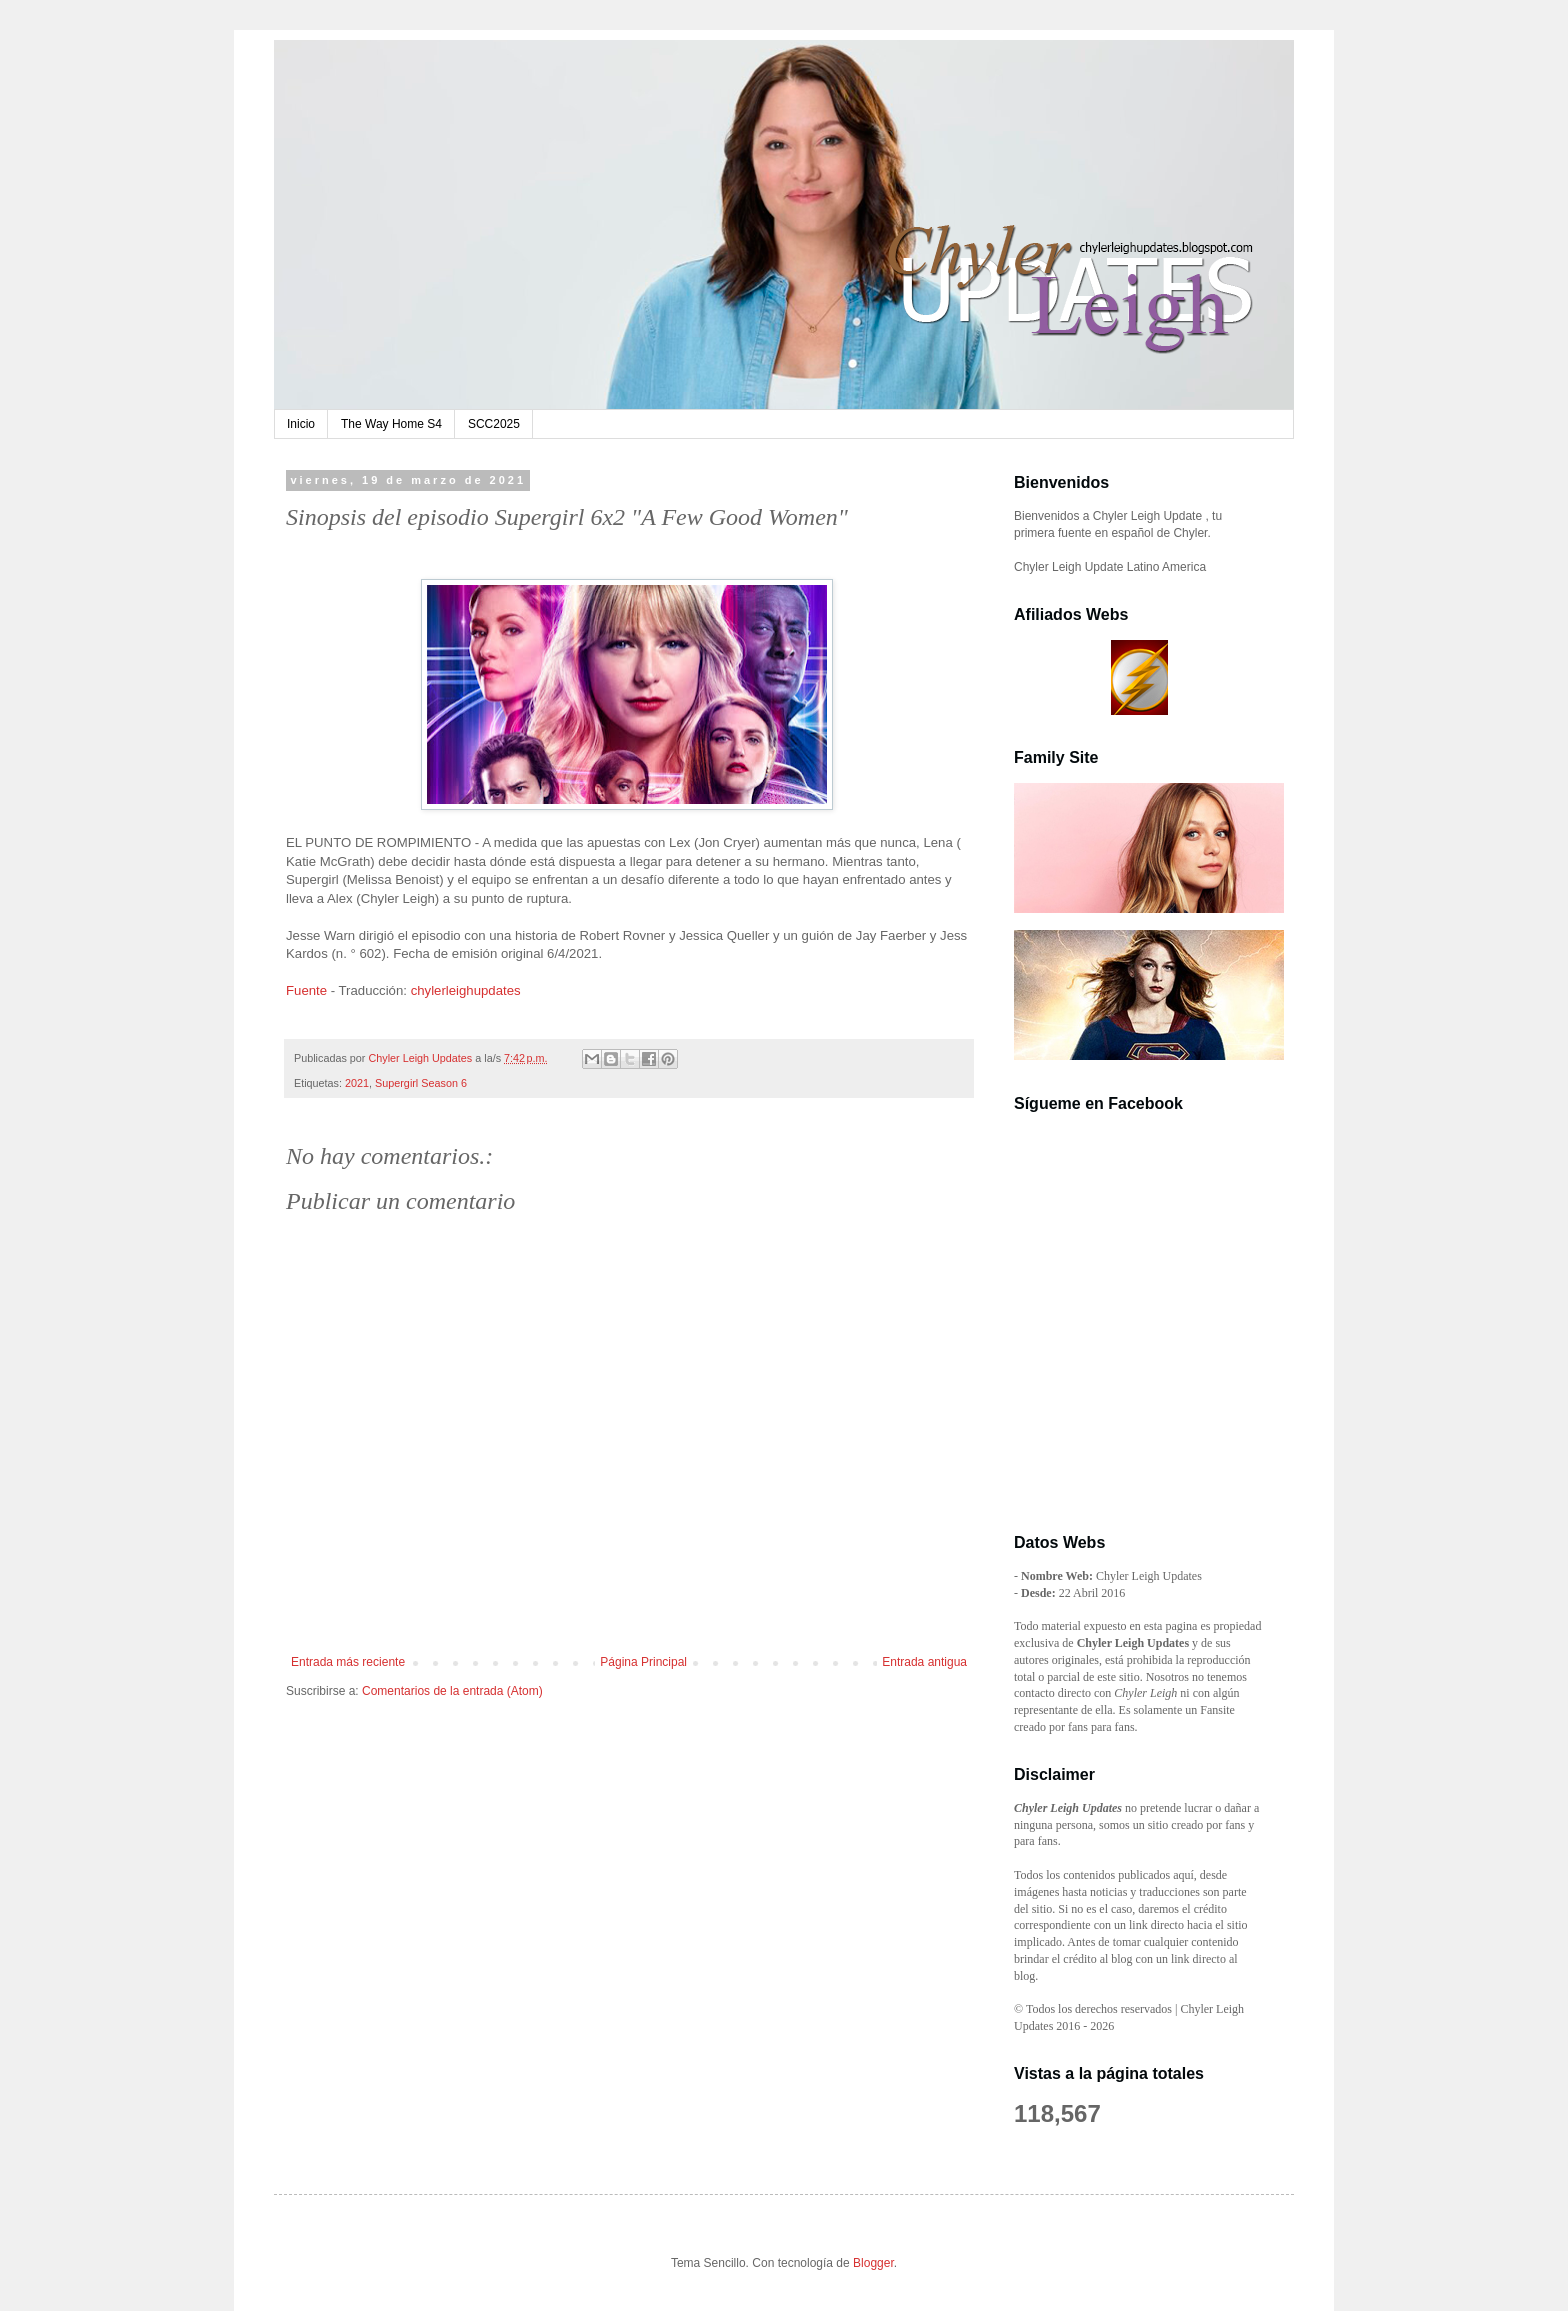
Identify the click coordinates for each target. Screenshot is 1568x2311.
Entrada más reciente (348, 1662)
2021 (357, 1083)
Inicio (301, 424)
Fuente (306, 990)
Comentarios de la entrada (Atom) (452, 1691)
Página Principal (643, 1662)
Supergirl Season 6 (421, 1083)
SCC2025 (494, 424)
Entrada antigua (924, 1662)
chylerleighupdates (466, 990)
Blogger (873, 2263)
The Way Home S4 (391, 424)
